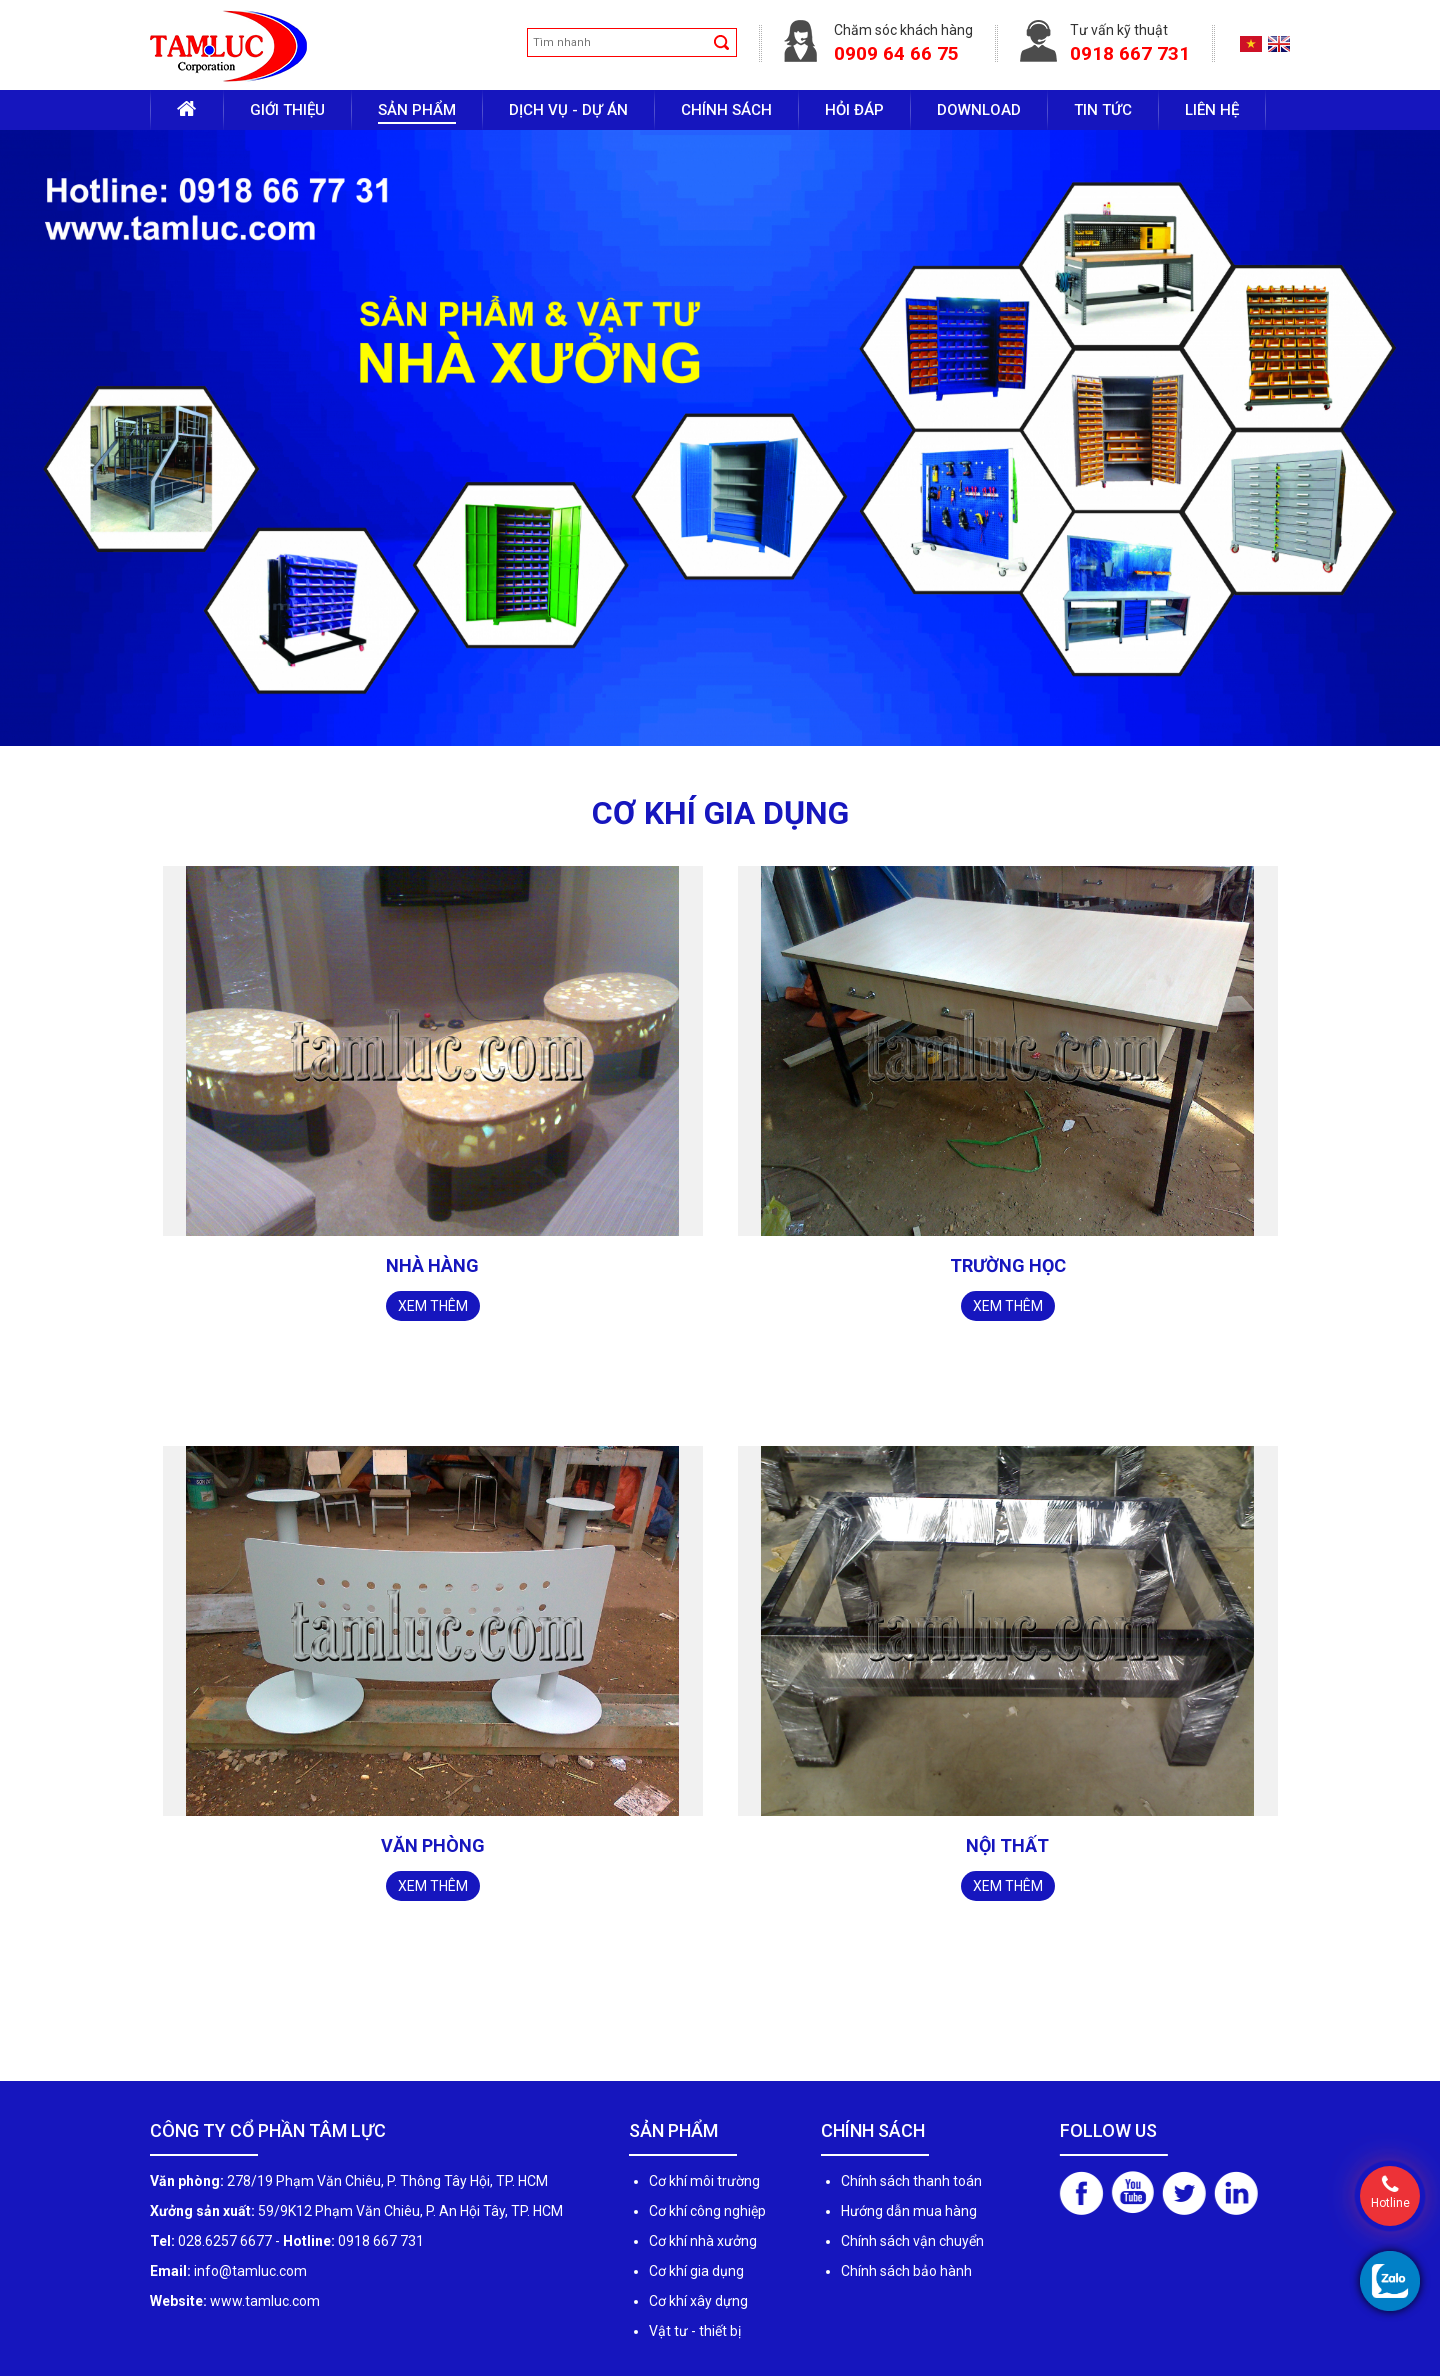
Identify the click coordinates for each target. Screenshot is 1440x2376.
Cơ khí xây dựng (698, 2301)
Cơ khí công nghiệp (707, 2211)
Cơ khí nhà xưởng (703, 2241)
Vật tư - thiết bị (695, 2331)
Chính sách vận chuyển (912, 2241)
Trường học (1008, 1265)
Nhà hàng (432, 1265)
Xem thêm (433, 1306)
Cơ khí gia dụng (696, 2271)
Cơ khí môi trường (704, 2181)
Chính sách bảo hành (906, 2271)
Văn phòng (433, 1845)
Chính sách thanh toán (911, 2181)
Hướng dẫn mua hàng (909, 2211)
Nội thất (1007, 1845)
